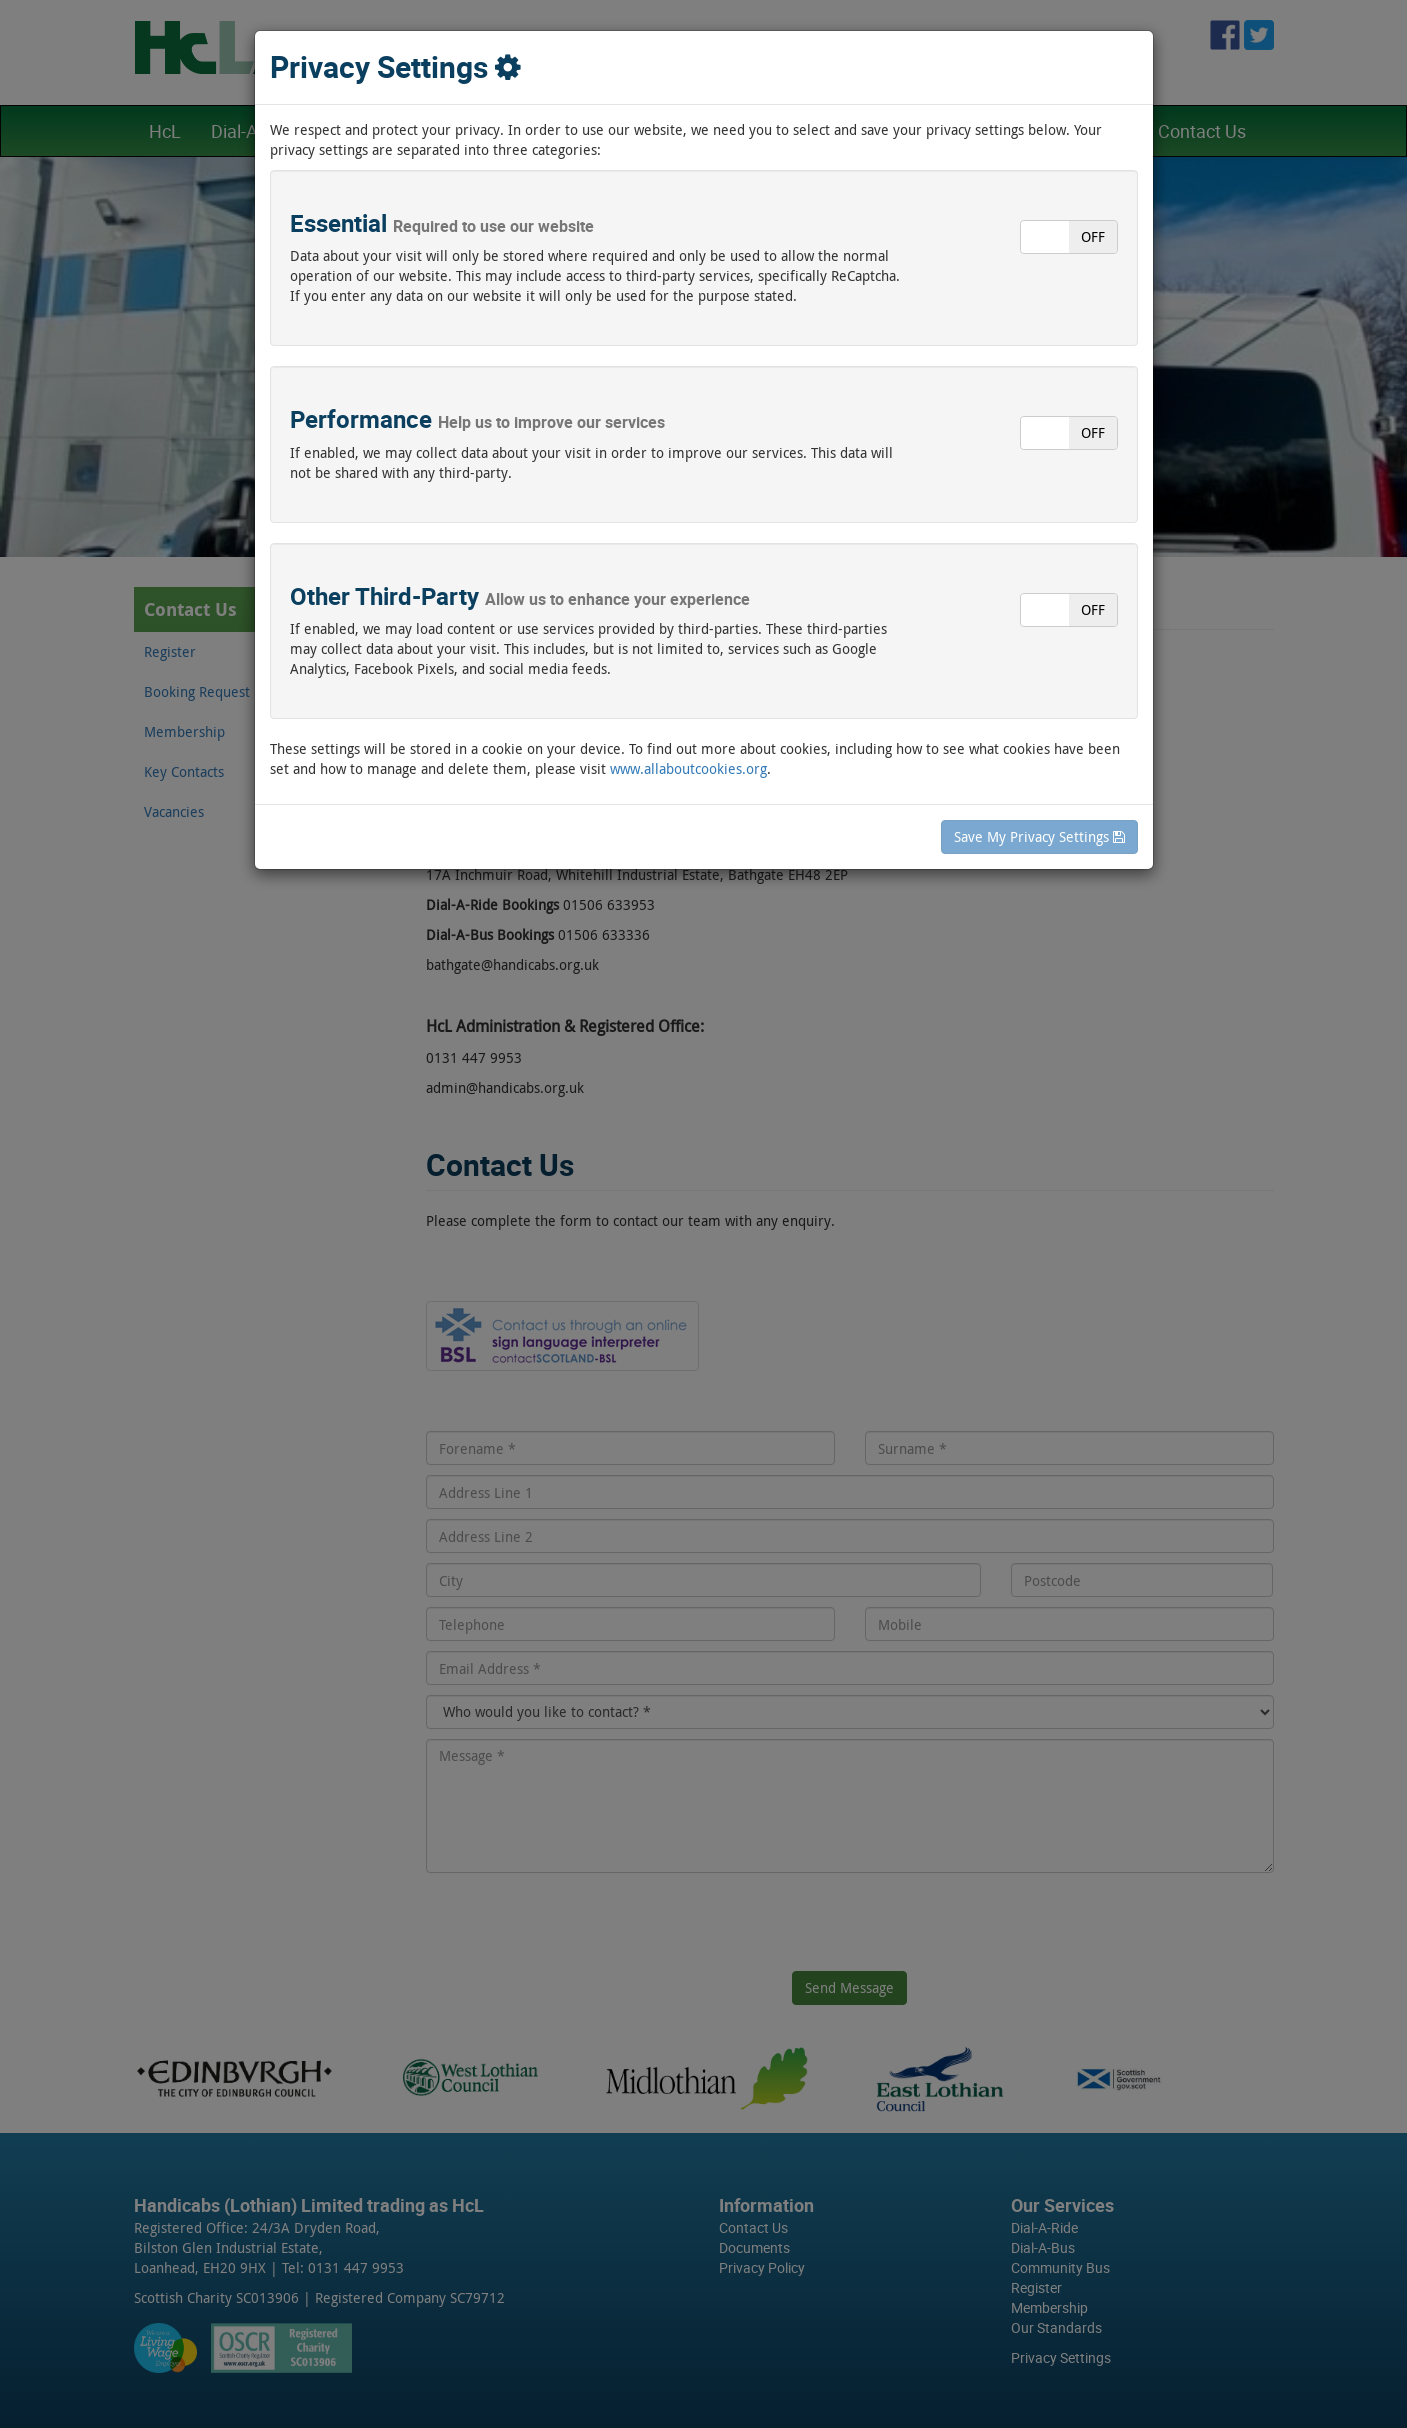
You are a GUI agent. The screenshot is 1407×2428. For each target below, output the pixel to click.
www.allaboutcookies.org (688, 768)
